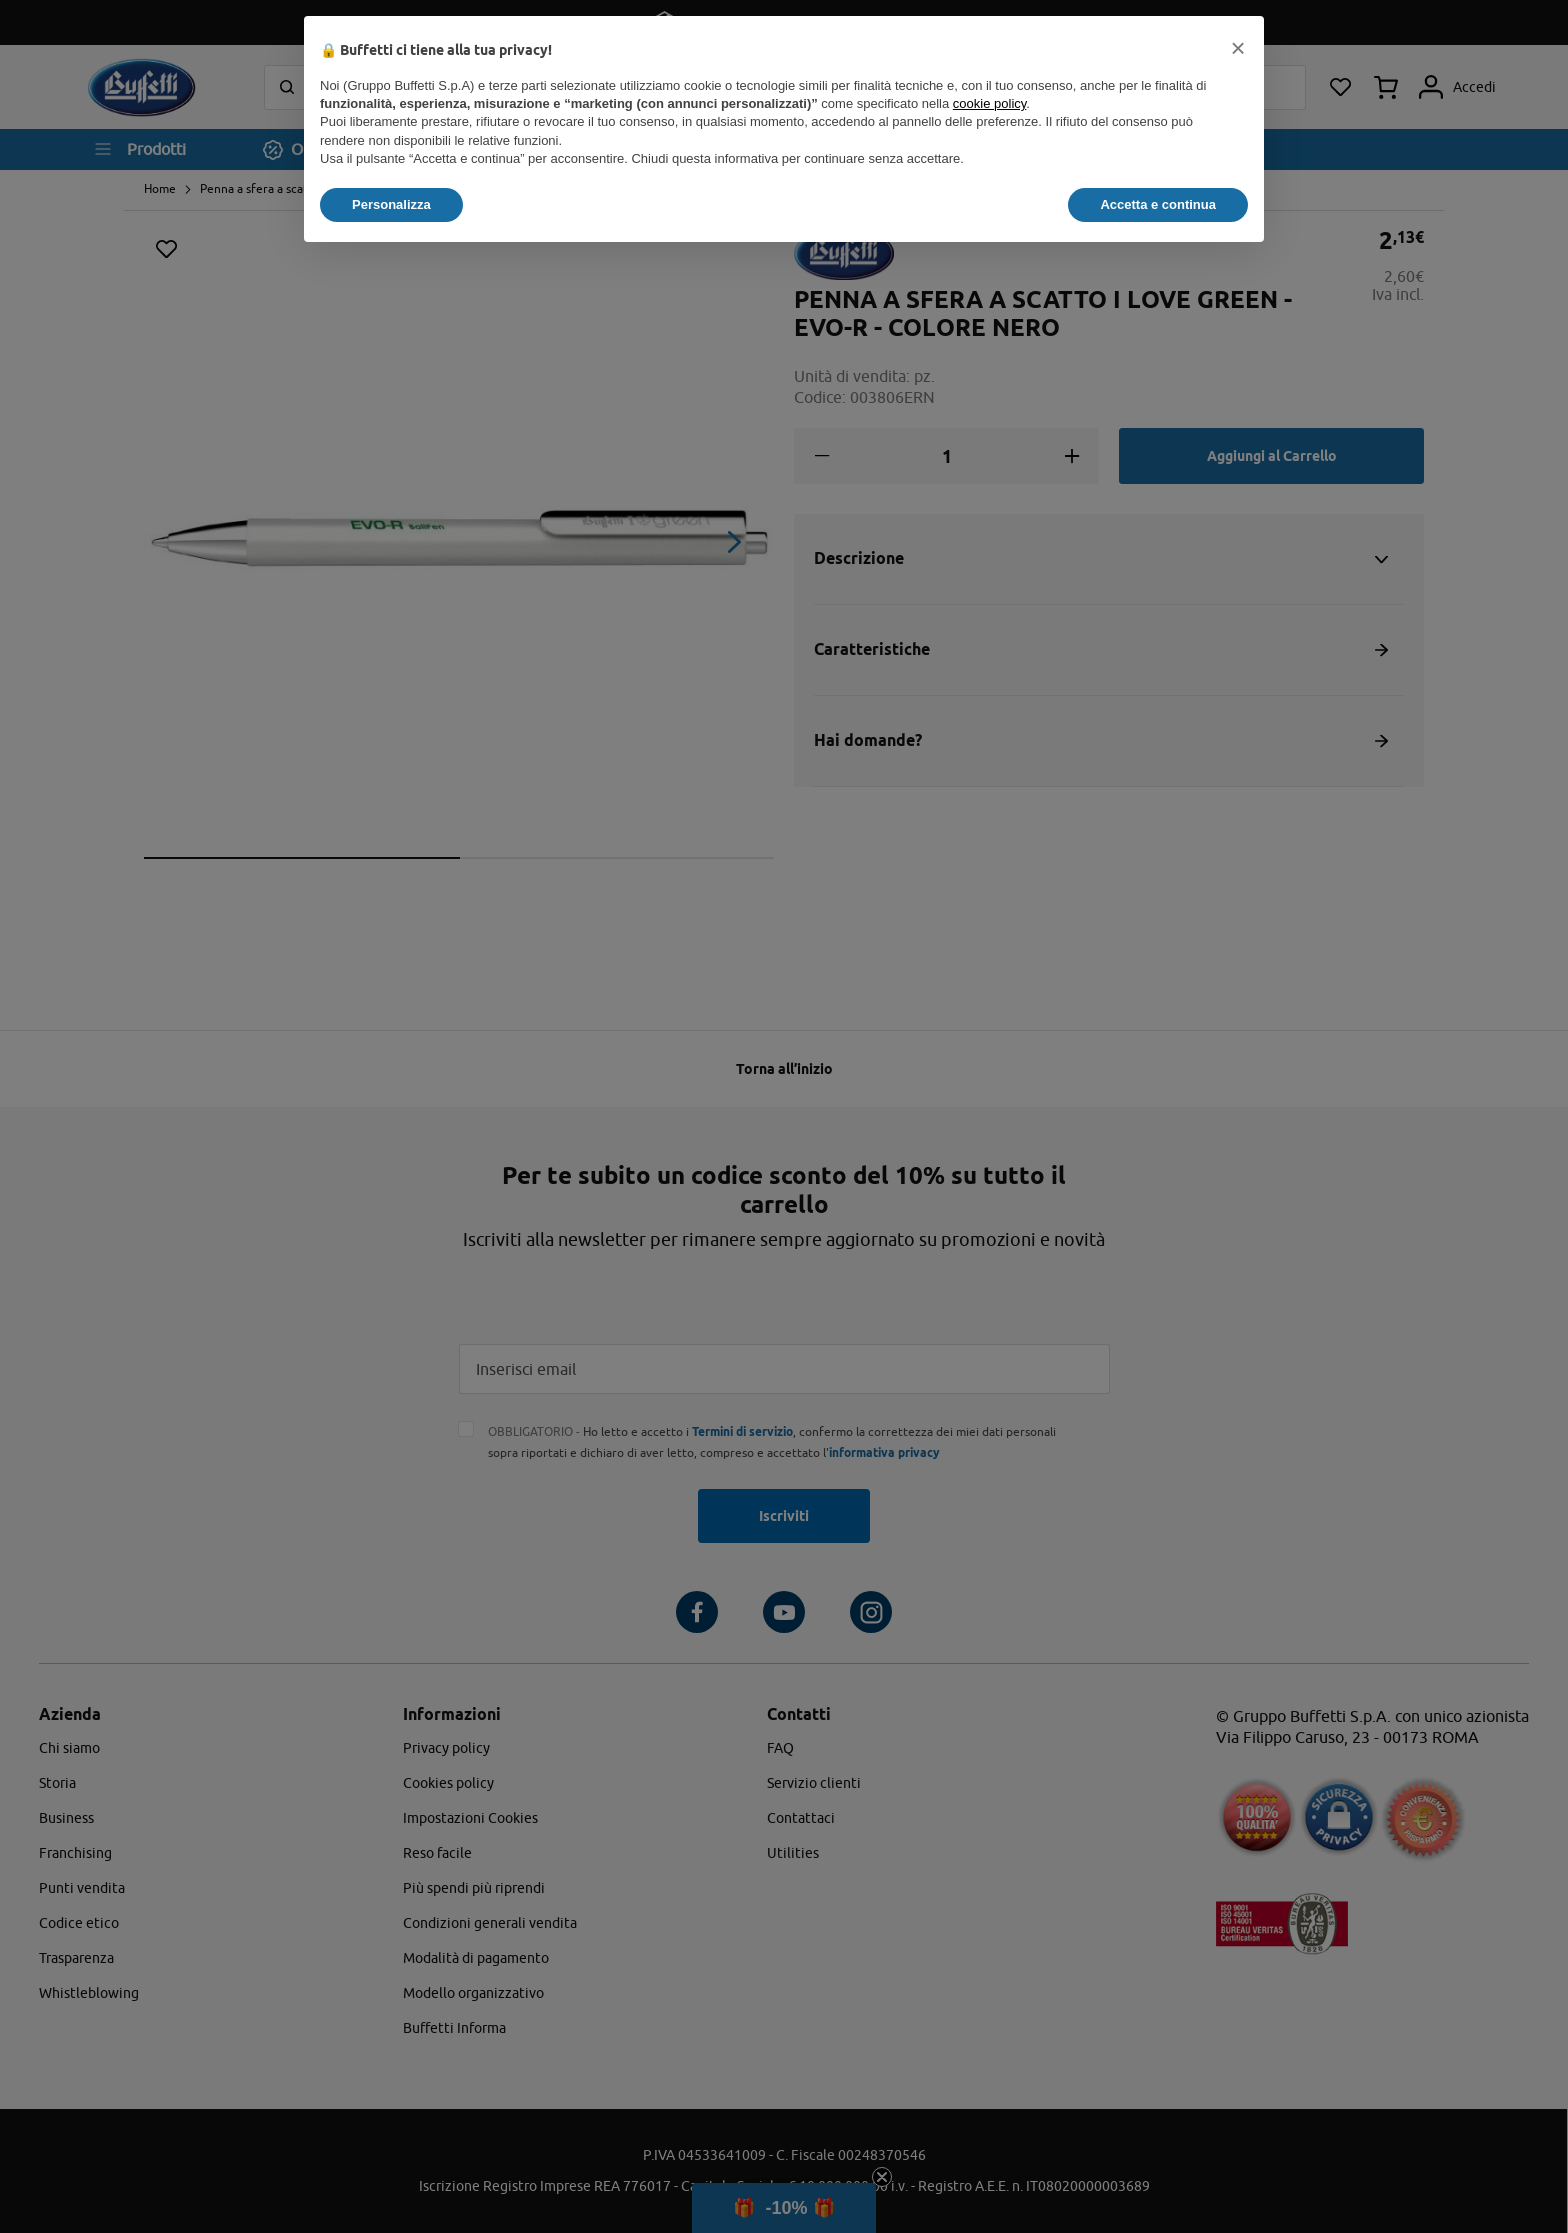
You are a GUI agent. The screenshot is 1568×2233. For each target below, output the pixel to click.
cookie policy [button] (989, 103)
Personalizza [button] (391, 204)
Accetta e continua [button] (1158, 204)
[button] (1238, 48)
